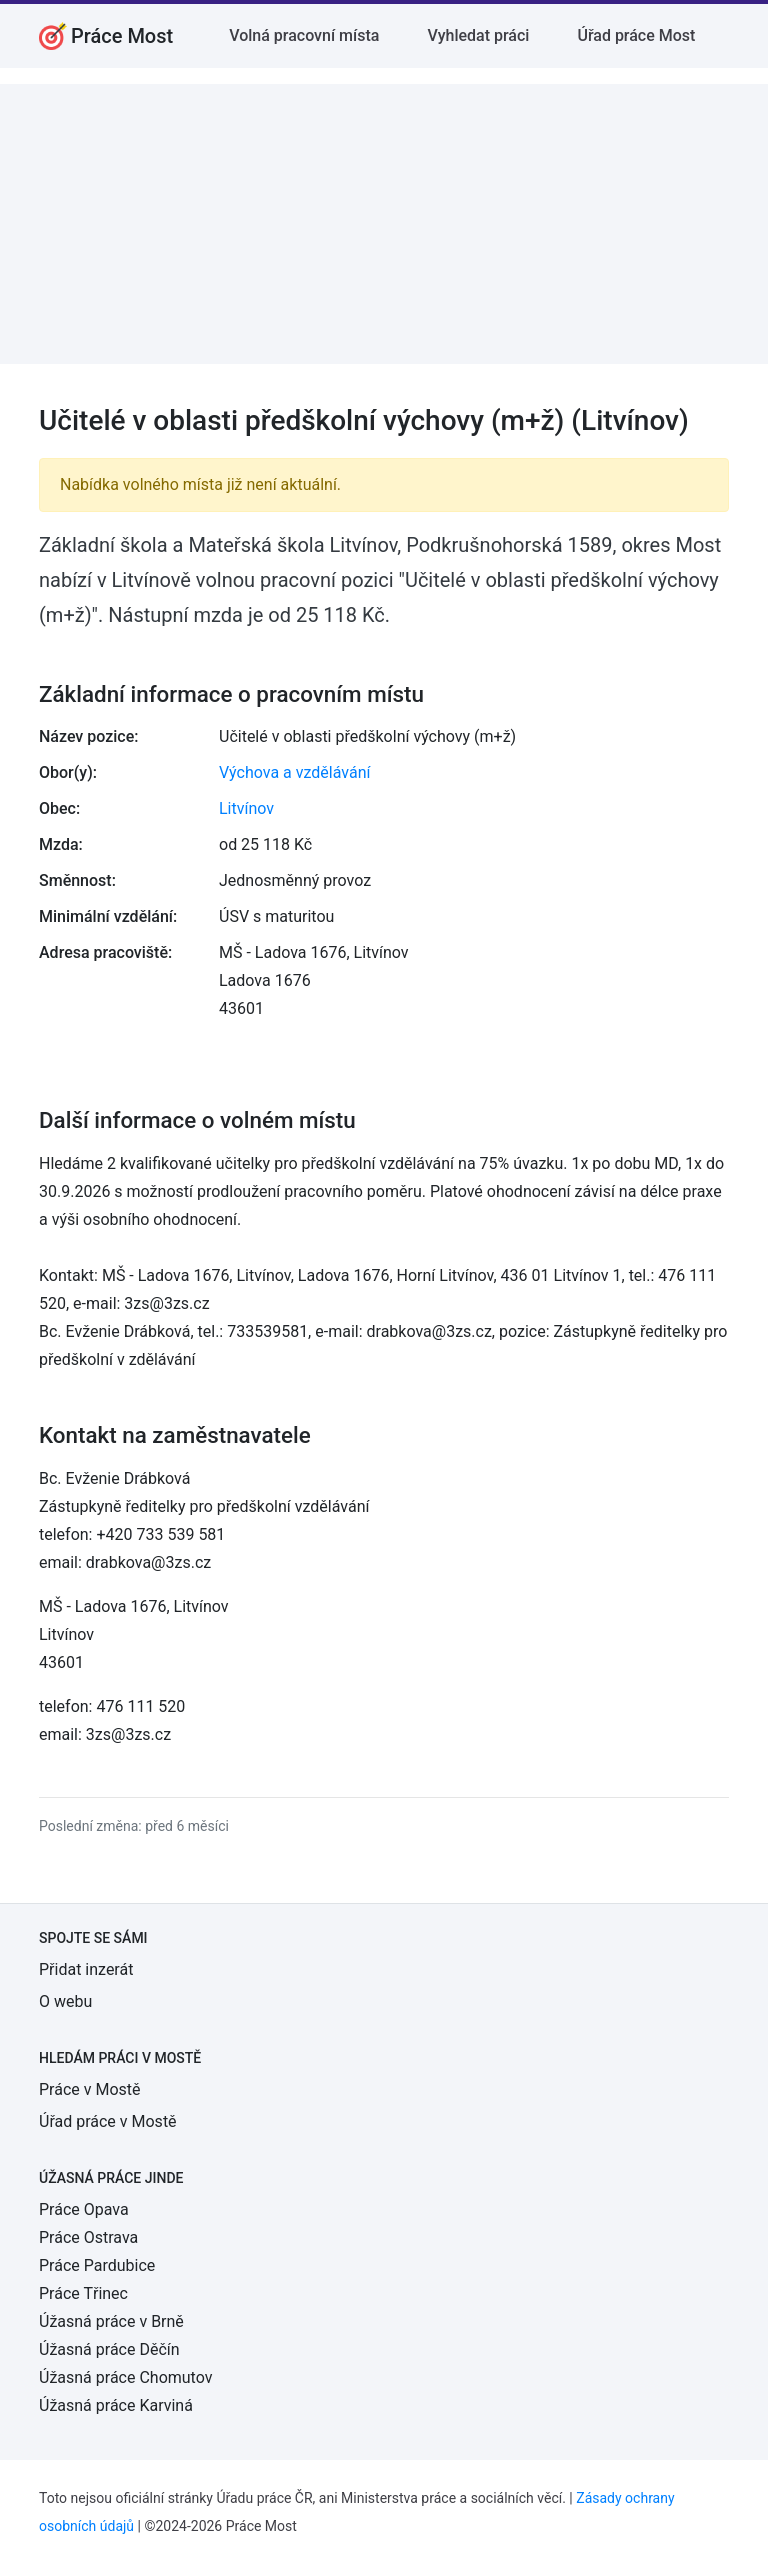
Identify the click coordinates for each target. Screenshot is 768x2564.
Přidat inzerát (86, 1969)
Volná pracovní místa (304, 35)
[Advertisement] (384, 224)
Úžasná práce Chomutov (125, 2377)
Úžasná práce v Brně (111, 2321)
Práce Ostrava (88, 2237)
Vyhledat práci (478, 35)
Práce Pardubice (97, 2265)
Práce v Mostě (90, 2089)
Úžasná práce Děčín (109, 2349)
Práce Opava (84, 2209)
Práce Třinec (83, 2293)
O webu (65, 2001)
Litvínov (246, 808)
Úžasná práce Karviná (116, 2405)
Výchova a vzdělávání (294, 772)
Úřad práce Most (636, 35)
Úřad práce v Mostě (108, 2121)
